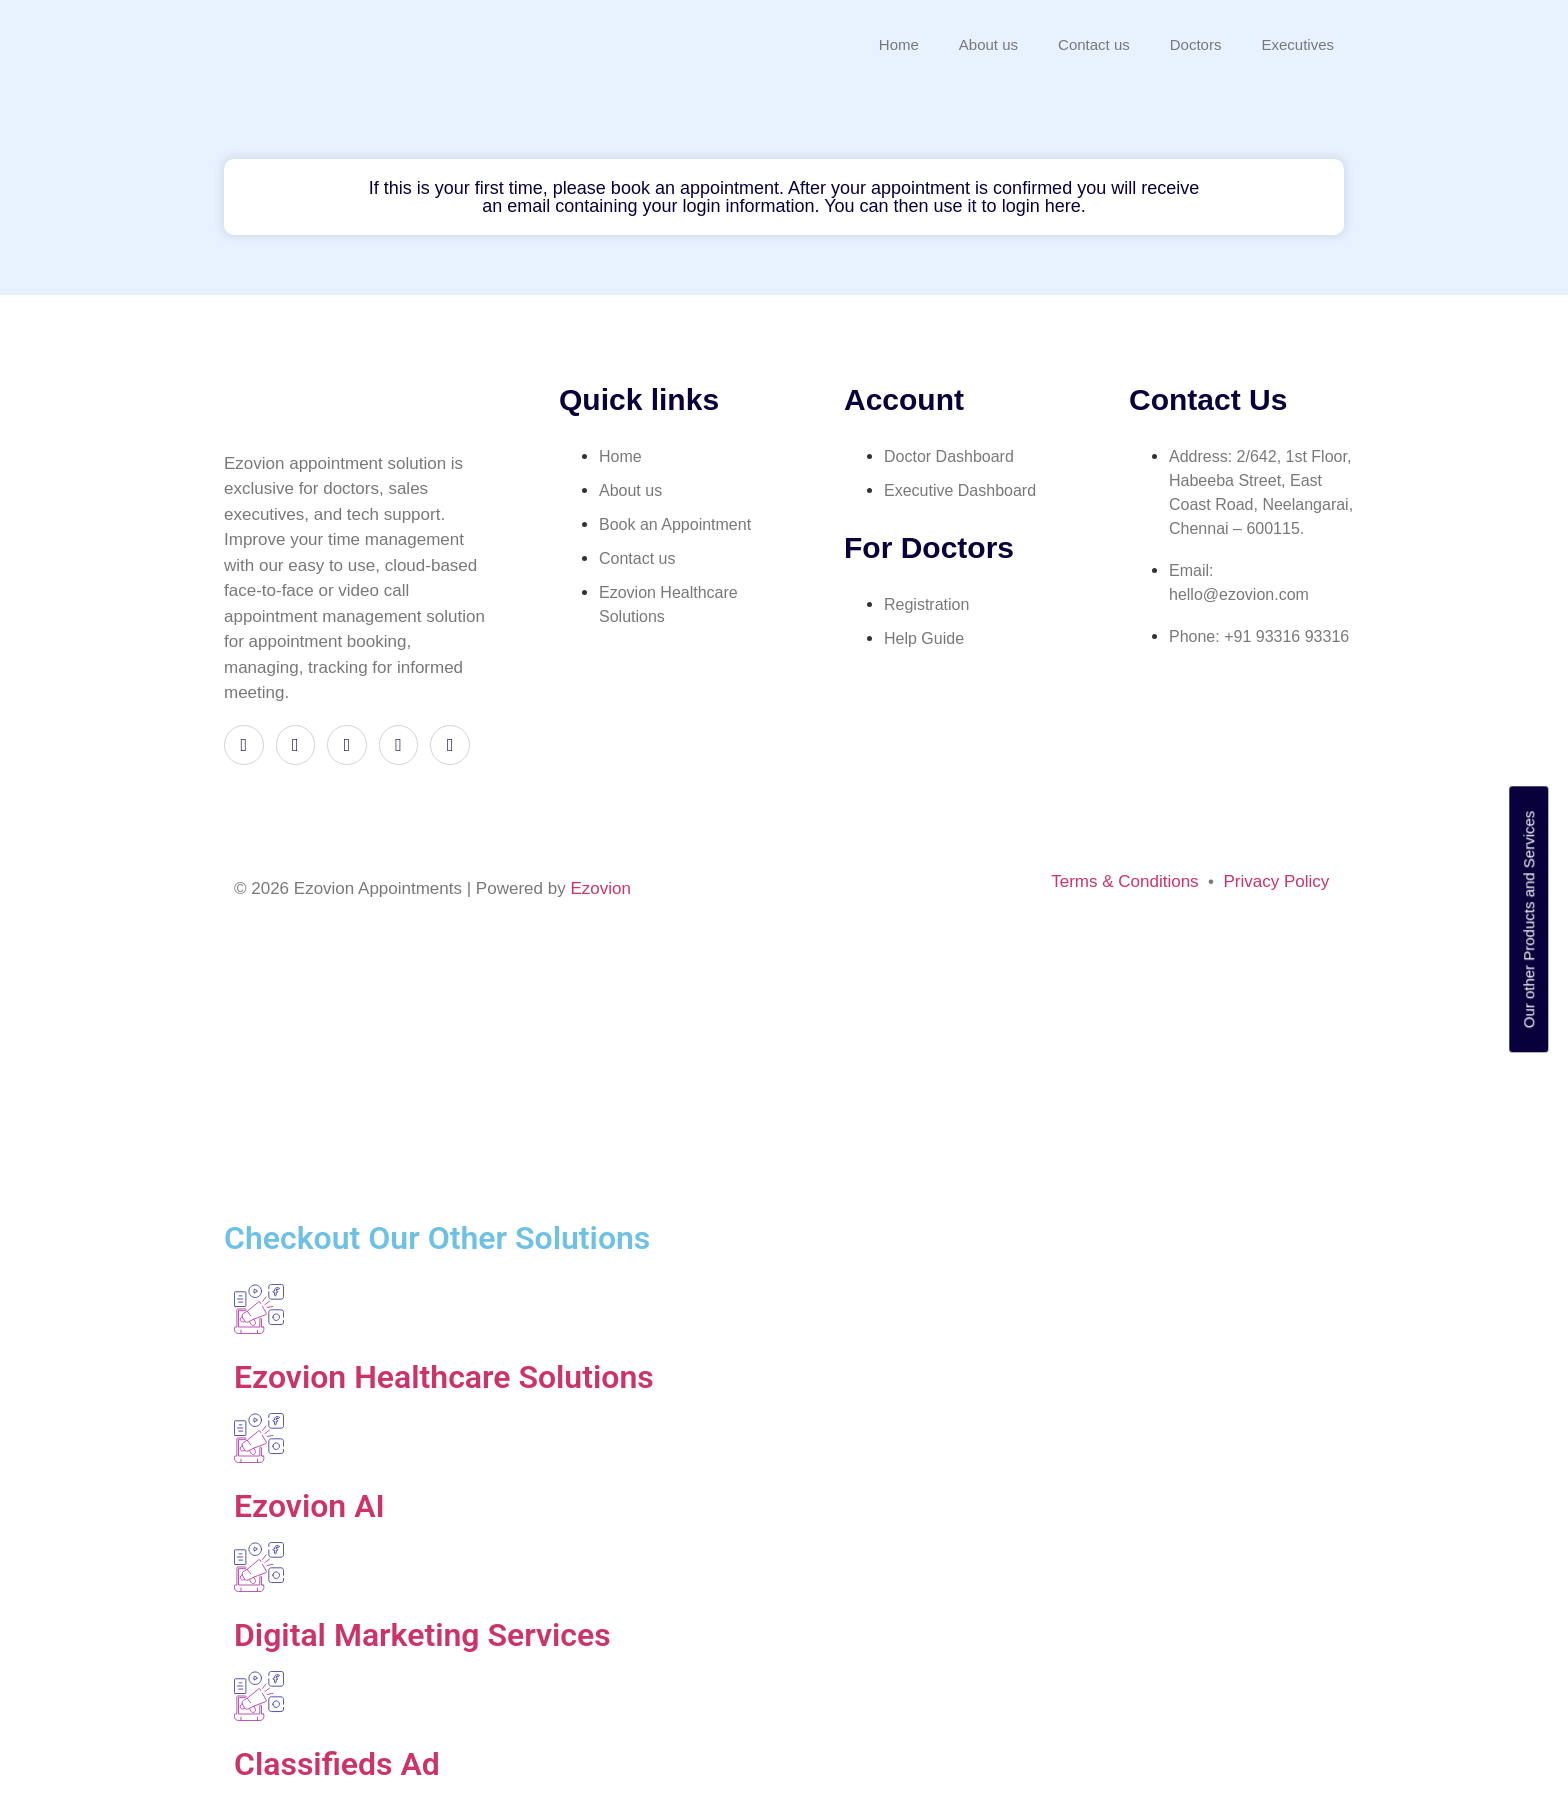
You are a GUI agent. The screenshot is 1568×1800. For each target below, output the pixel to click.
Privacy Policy (1276, 881)
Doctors (1196, 44)
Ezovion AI (309, 1506)
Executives (1297, 44)
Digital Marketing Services (422, 1635)
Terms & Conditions (1124, 881)
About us (988, 44)
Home (899, 44)
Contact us (1094, 44)
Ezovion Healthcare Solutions (444, 1377)
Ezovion (600, 888)
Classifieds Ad (337, 1764)
